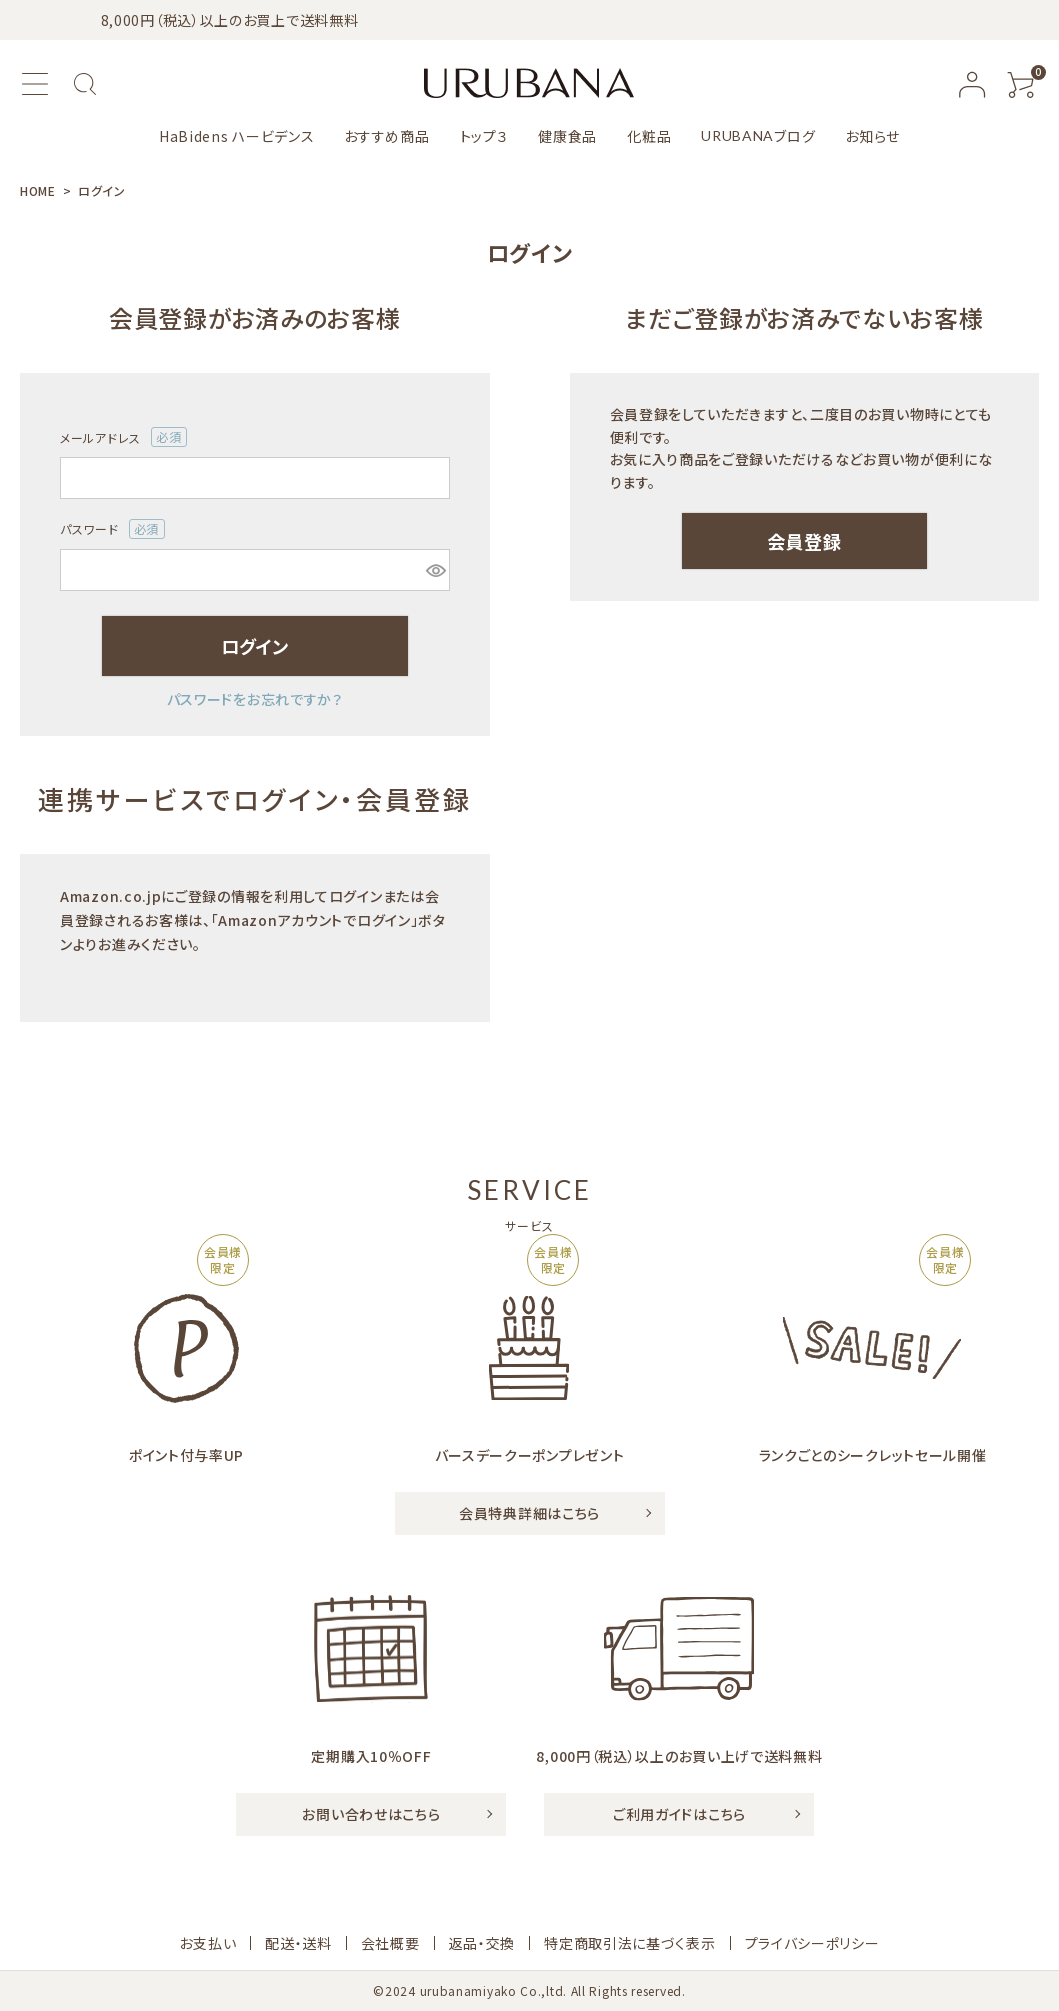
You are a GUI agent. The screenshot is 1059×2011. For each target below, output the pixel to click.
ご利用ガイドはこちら (679, 1814)
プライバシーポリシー (812, 1943)
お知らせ (872, 136)
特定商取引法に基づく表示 (629, 1943)
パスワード (112, 529)
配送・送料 (298, 1943)
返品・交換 (482, 1943)
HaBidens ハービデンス (237, 136)
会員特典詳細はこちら (529, 1513)
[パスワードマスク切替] (435, 570)
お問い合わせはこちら (371, 1814)
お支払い (207, 1943)
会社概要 (390, 1943)
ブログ (758, 136)
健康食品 (567, 136)
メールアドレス (123, 437)
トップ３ (484, 136)
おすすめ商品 (386, 136)
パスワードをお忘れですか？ (255, 699)
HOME (38, 190)
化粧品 (649, 136)
